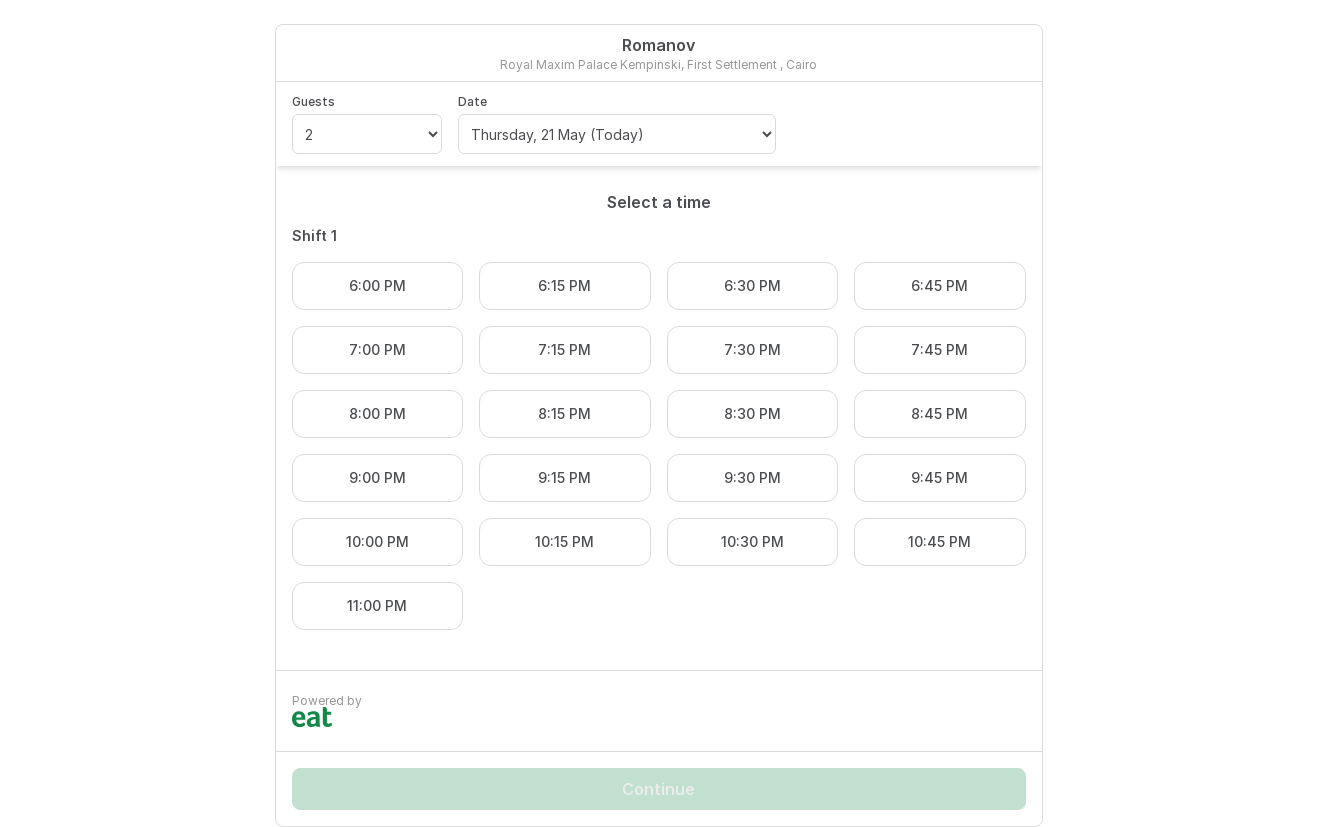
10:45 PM (939, 541)
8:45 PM (939, 413)
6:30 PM (752, 285)
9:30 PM (752, 477)
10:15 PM (564, 541)
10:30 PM (752, 541)
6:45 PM (939, 285)
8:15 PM (564, 413)
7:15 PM (564, 349)
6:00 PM (377, 285)
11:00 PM (377, 605)
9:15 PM (564, 477)
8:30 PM (752, 413)
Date (472, 101)
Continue (658, 789)
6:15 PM (564, 285)
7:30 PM (752, 349)
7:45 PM (939, 349)
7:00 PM (377, 349)
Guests (313, 101)
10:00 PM (377, 541)
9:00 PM (377, 477)
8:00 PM (377, 413)
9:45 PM (939, 477)
